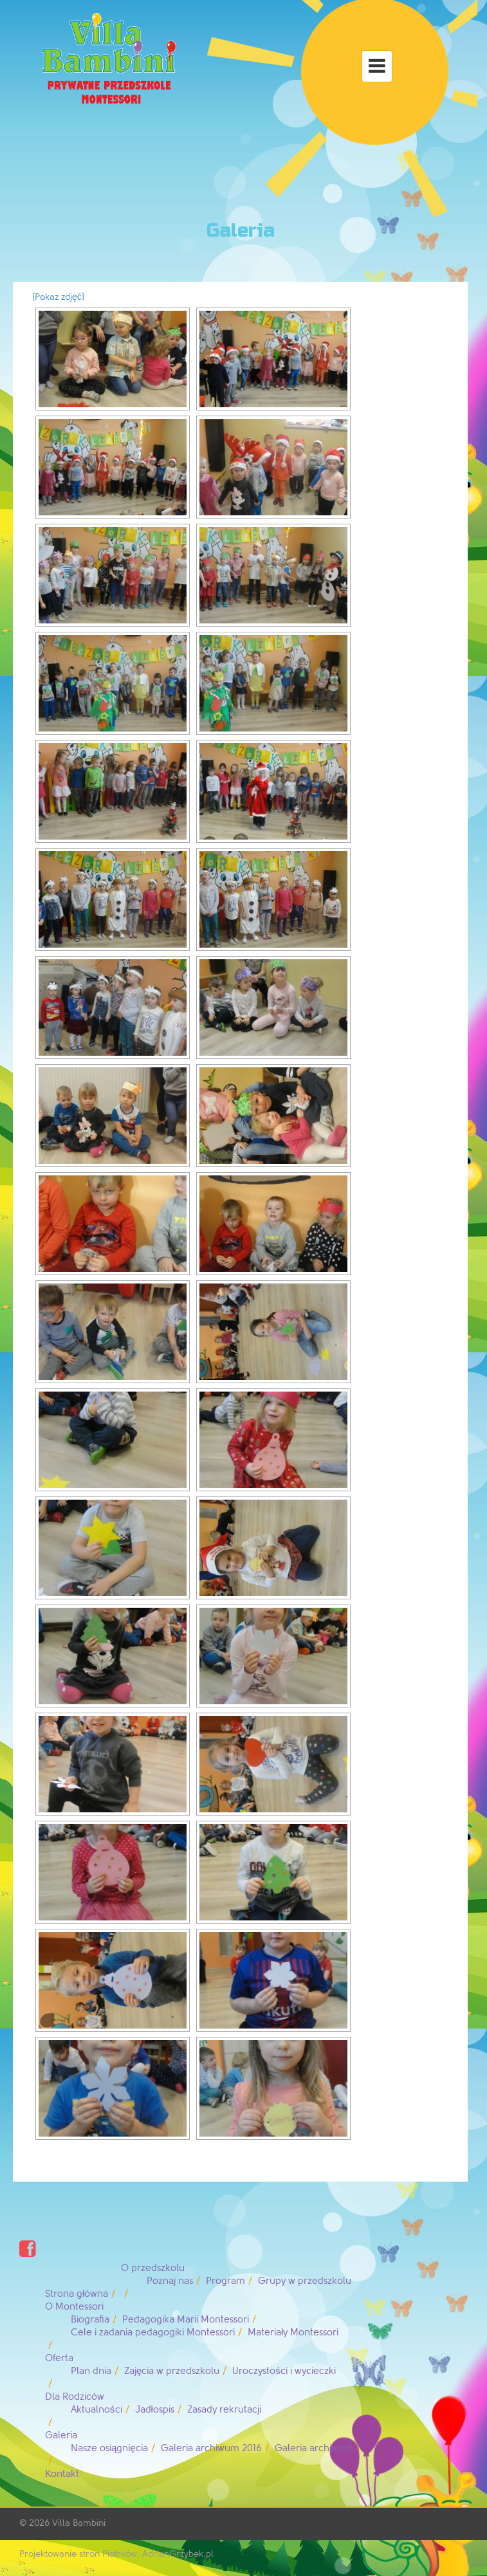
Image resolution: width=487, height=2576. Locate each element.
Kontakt (62, 2474)
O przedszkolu (153, 2268)
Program (225, 2281)
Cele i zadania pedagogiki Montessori (153, 2332)
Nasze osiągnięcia (109, 2448)
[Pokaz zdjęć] (58, 297)
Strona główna (76, 2293)
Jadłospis (154, 2409)
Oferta (59, 2358)
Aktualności (96, 2409)
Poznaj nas (170, 2281)
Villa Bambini (79, 2523)
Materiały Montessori (293, 2332)
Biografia (90, 2319)
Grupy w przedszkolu (304, 2281)
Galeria (61, 2435)
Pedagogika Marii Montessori (185, 2319)
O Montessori (74, 2306)
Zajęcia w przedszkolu (171, 2371)
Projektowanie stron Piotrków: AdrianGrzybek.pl (116, 2554)
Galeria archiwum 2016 (211, 2448)
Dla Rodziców (74, 2396)
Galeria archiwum (314, 2448)
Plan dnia (91, 2371)
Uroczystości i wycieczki (284, 2371)
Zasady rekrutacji (224, 2409)
